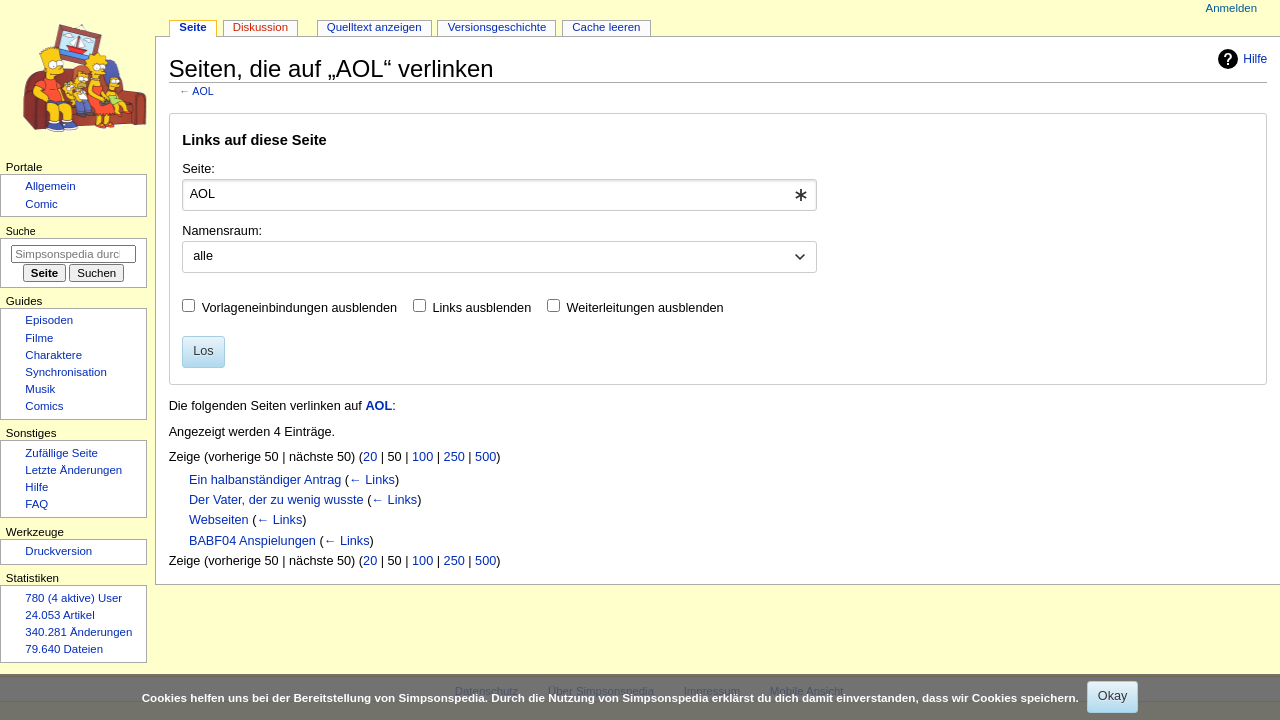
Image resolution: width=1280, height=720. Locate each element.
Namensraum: (222, 231)
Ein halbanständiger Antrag (265, 480)
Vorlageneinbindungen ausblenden (299, 308)
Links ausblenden (481, 308)
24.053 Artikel (59, 615)
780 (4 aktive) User (73, 598)
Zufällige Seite (61, 453)
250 (454, 457)
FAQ (36, 504)
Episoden (49, 320)
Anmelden (1232, 8)
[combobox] (499, 195)
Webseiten (219, 520)
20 (370, 457)
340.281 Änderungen (78, 632)
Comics (44, 406)
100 (422, 457)
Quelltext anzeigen (374, 27)
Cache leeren (606, 27)
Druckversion (58, 551)
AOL (202, 91)
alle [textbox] (203, 256)
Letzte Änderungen (73, 470)
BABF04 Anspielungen (252, 541)
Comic (41, 204)
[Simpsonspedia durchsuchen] (73, 254)
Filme (39, 338)
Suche (21, 231)
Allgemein (50, 186)
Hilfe (1240, 59)
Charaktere (53, 355)
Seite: (198, 169)
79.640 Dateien (64, 649)
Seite (192, 27)
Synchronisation (66, 372)
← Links (372, 480)
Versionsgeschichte (497, 27)
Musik (40, 389)
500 (485, 457)
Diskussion (260, 27)
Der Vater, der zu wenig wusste (276, 500)
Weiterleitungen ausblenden (645, 308)
